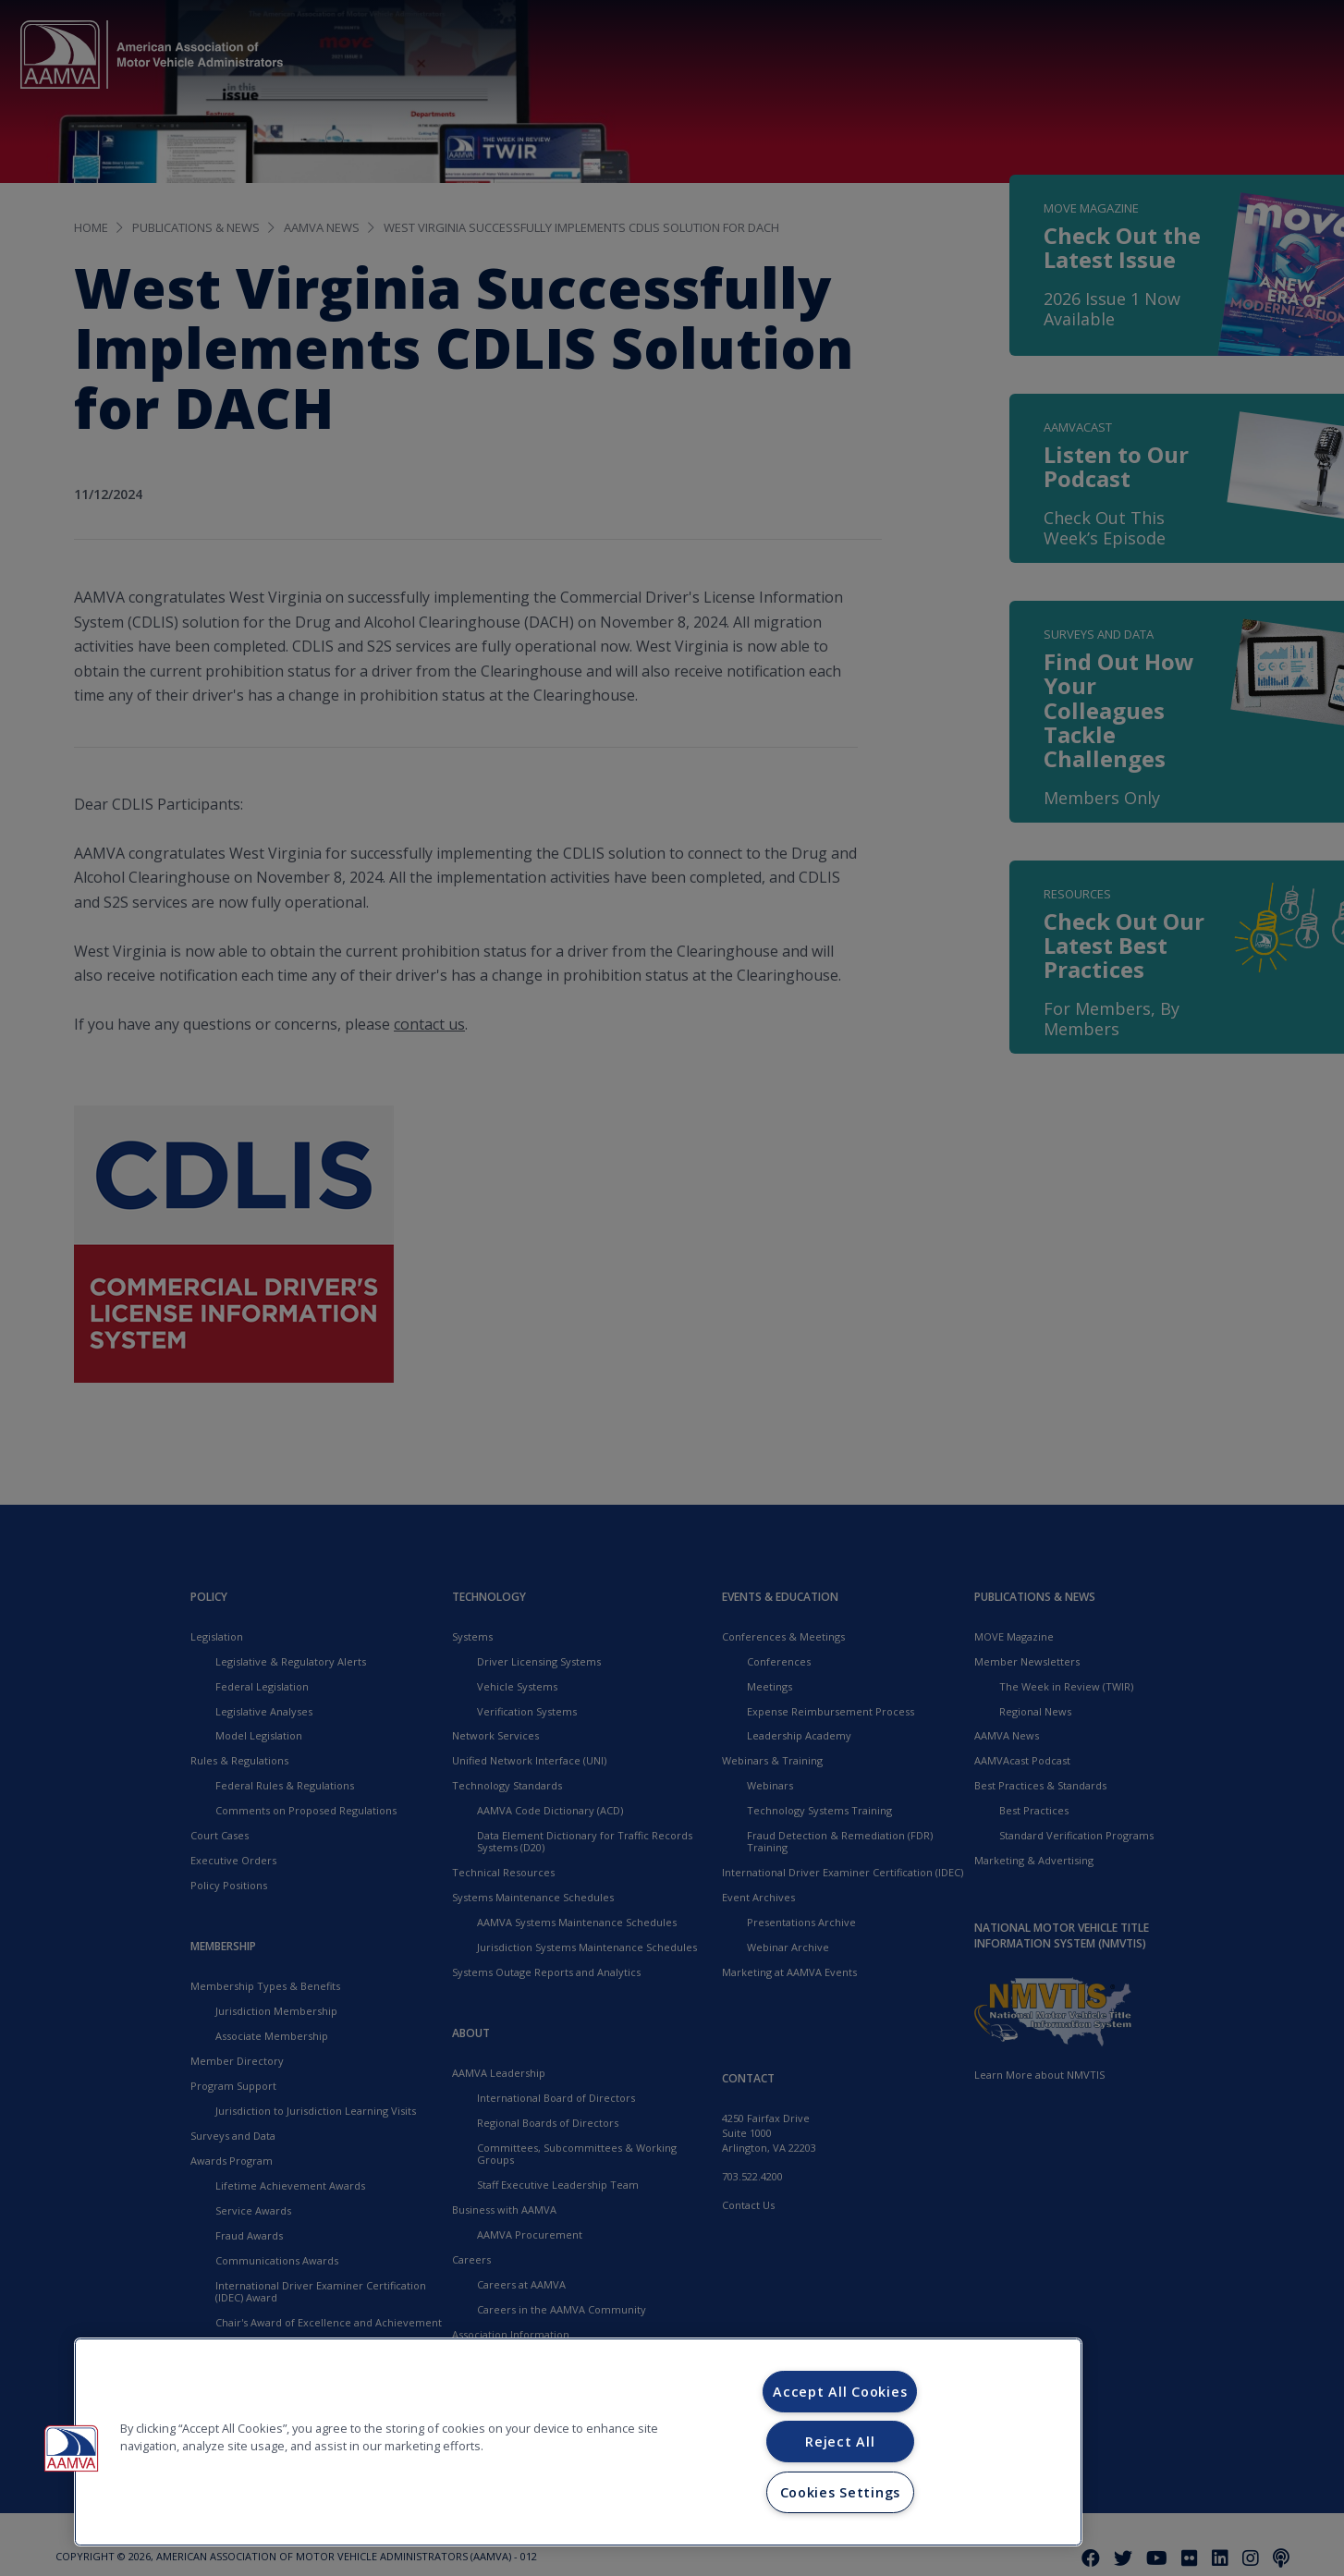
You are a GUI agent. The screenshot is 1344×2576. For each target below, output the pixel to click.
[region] (578, 2442)
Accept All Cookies (840, 2391)
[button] (71, 2448)
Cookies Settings (840, 2492)
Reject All (839, 2441)
